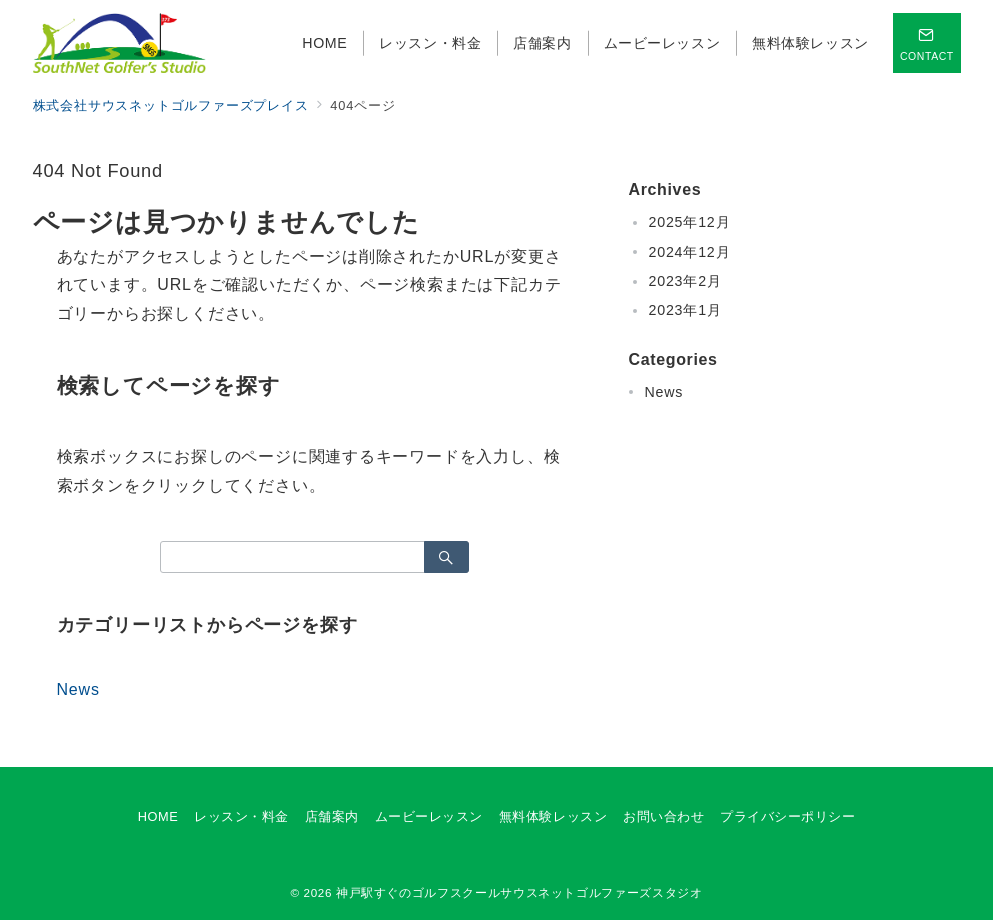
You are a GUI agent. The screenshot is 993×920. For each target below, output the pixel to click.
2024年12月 (690, 252)
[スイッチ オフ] (927, 43)
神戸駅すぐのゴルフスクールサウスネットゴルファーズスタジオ (519, 892)
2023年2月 (685, 281)
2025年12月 (690, 222)
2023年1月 (685, 310)
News (78, 689)
